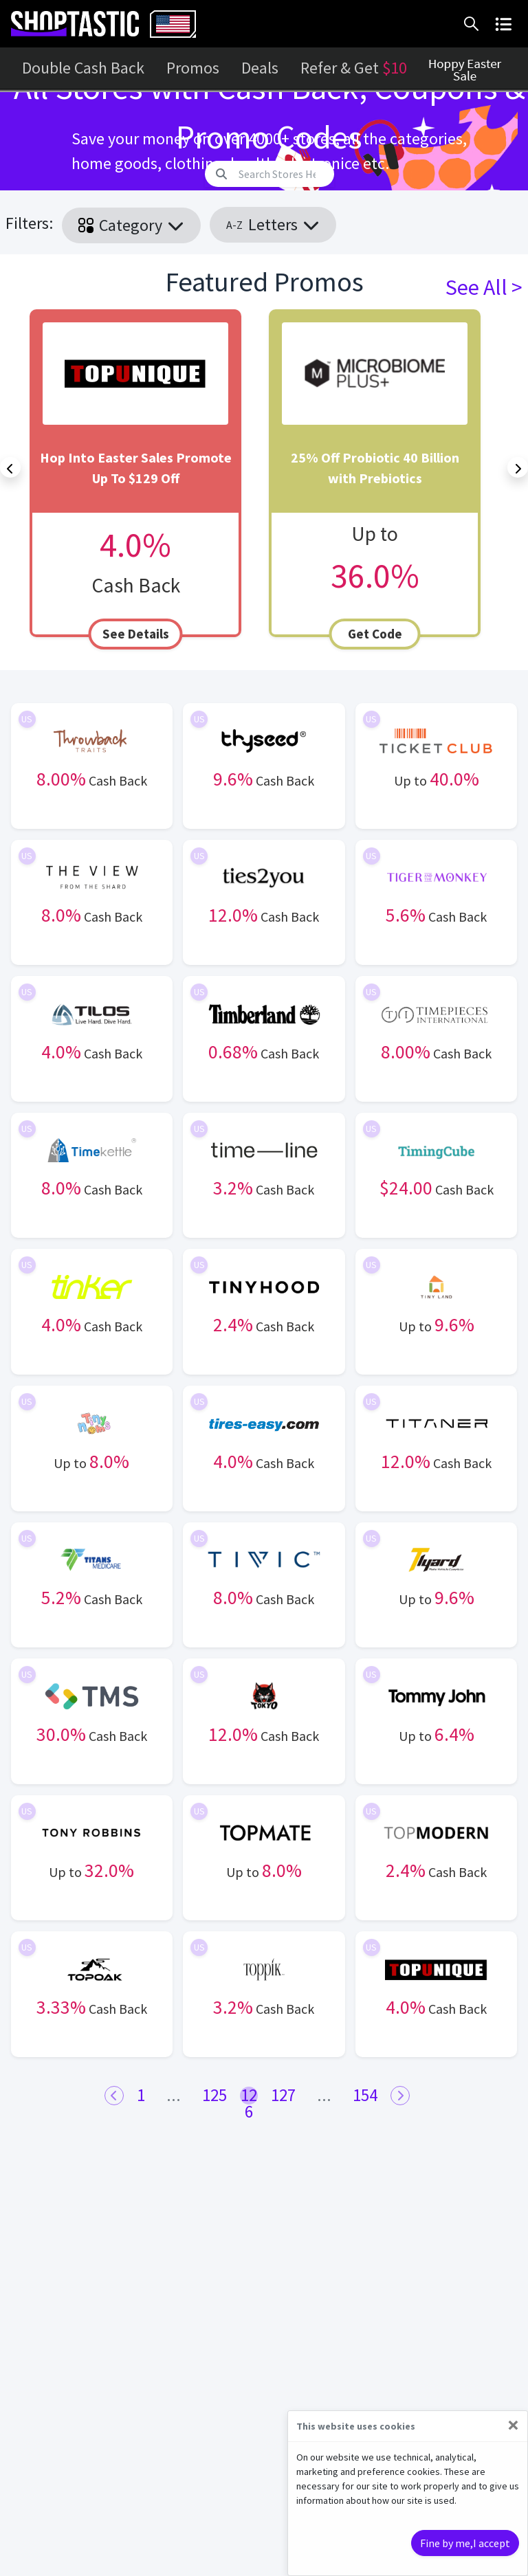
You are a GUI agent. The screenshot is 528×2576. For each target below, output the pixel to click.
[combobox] (173, 24)
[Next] (517, 467)
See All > (484, 287)
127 (283, 2095)
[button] (474, 24)
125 (214, 2095)
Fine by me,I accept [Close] (465, 2543)
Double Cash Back (83, 67)
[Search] (282, 174)
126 (249, 2096)
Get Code (375, 633)
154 (365, 2095)
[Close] (513, 2425)
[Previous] (10, 467)
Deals (259, 67)
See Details (135, 633)
